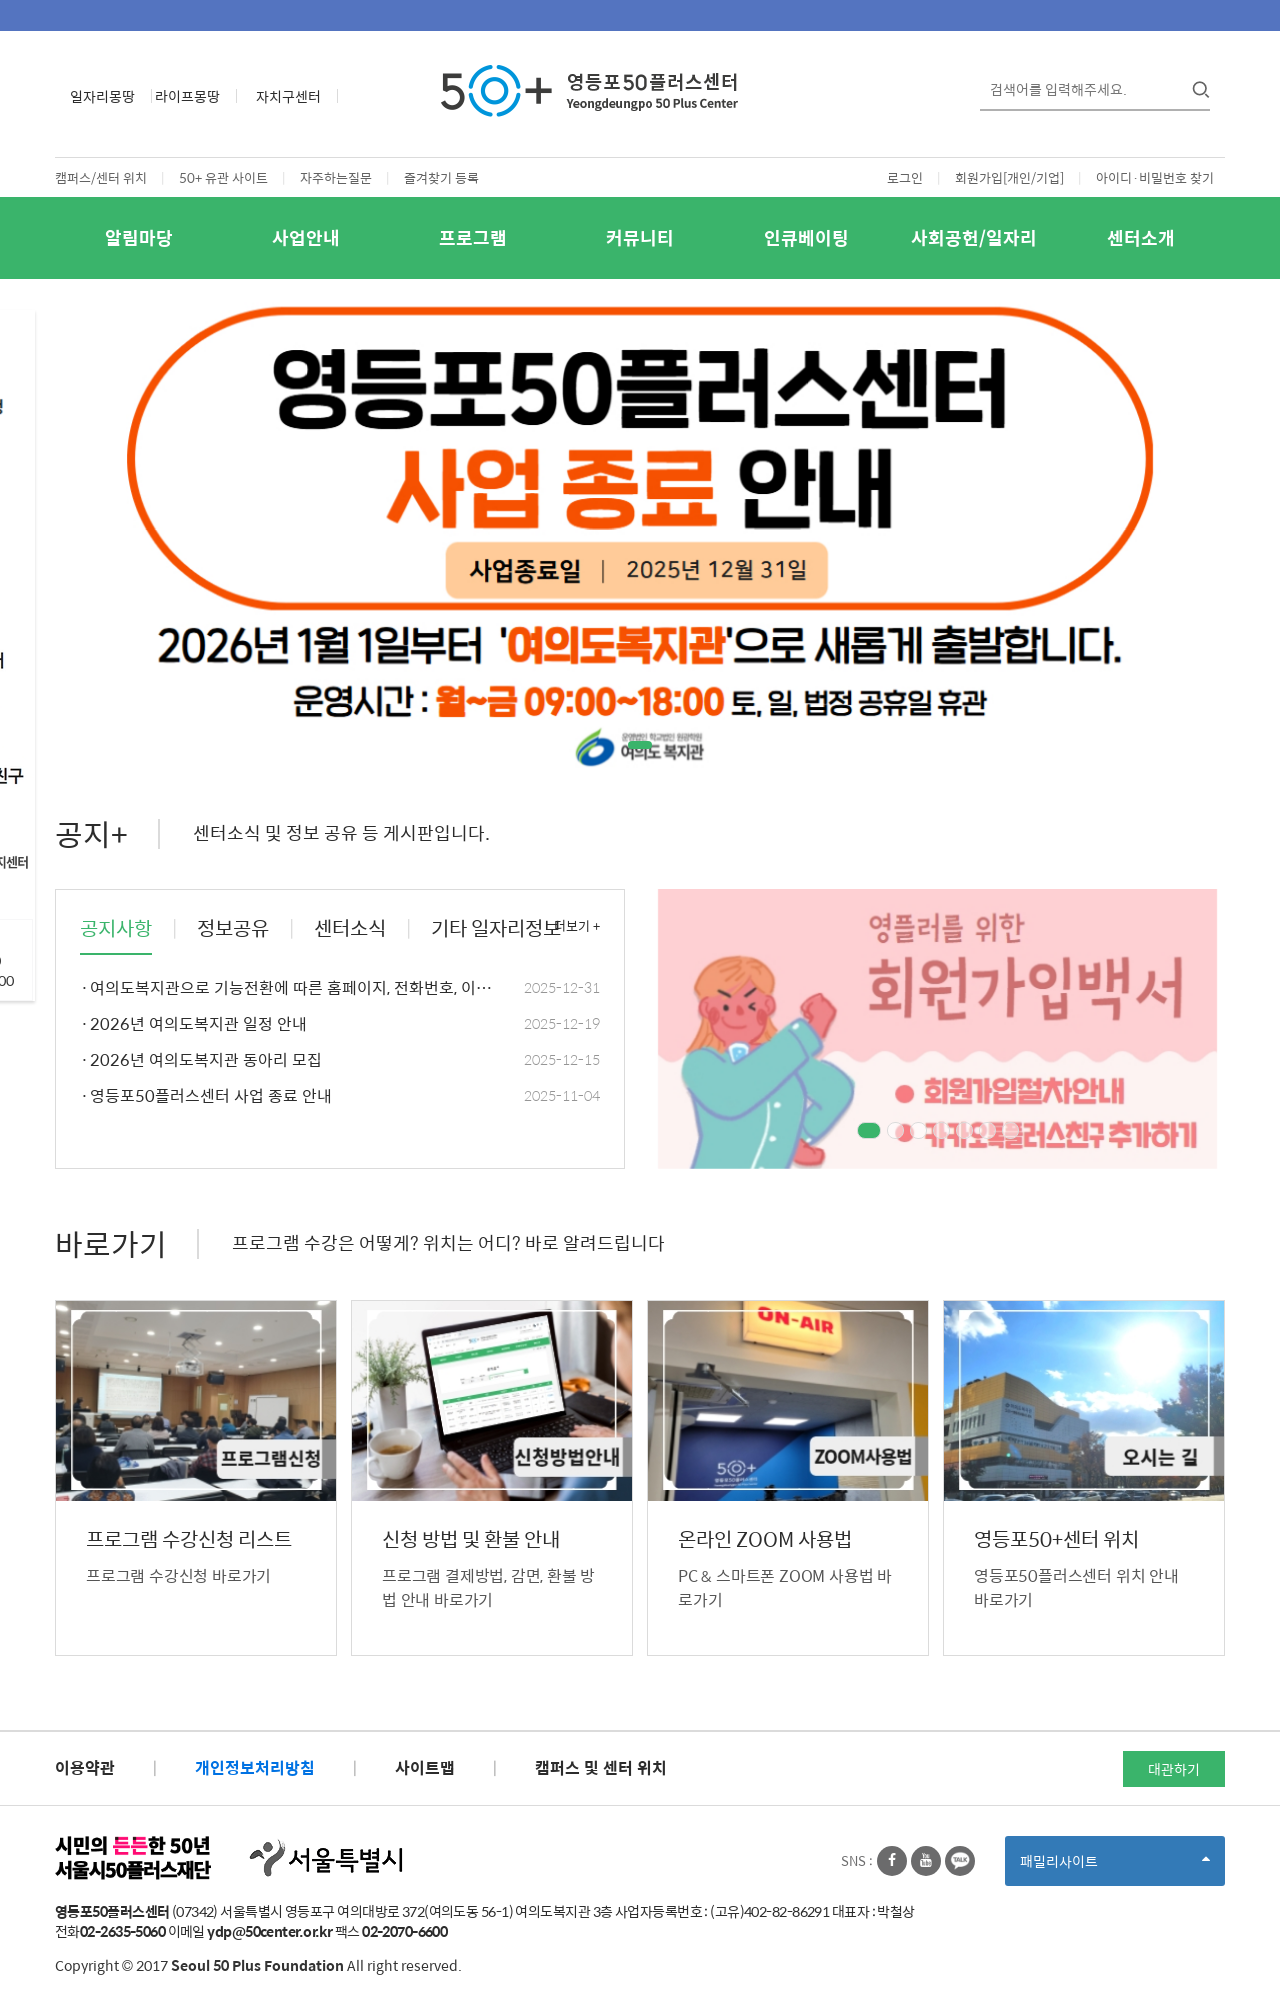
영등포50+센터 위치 (1056, 1539)
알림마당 (139, 237)
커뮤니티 (640, 237)
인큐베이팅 (806, 237)
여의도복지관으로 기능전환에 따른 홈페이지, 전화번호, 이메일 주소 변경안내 (340, 988)
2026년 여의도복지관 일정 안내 (340, 1024)
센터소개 (1141, 237)
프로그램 (473, 237)
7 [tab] (1010, 1131)
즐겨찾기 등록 (441, 177)
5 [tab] (964, 1131)
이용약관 (85, 1767)
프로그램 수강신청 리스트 (189, 1539)
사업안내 (306, 237)
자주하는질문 (336, 177)
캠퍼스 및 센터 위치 (601, 1767)
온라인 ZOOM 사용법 (765, 1539)
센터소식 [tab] (350, 928)
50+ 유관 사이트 (223, 177)
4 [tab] (941, 1131)
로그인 (905, 177)
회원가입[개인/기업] (1009, 177)
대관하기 (1174, 1769)
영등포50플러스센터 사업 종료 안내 (340, 1096)
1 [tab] (640, 745)
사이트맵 (425, 1767)
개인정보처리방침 (255, 1767)
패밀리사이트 (1115, 1867)
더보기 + (577, 926)
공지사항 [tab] (116, 928)
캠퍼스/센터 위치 (101, 177)
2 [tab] (895, 1131)
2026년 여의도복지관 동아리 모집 (340, 1060)
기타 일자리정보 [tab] (496, 928)
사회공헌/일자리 (974, 237)
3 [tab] (918, 1131)
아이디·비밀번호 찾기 (1155, 177)
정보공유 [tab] (233, 928)
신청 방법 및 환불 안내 (471, 1539)
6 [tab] (987, 1131)
